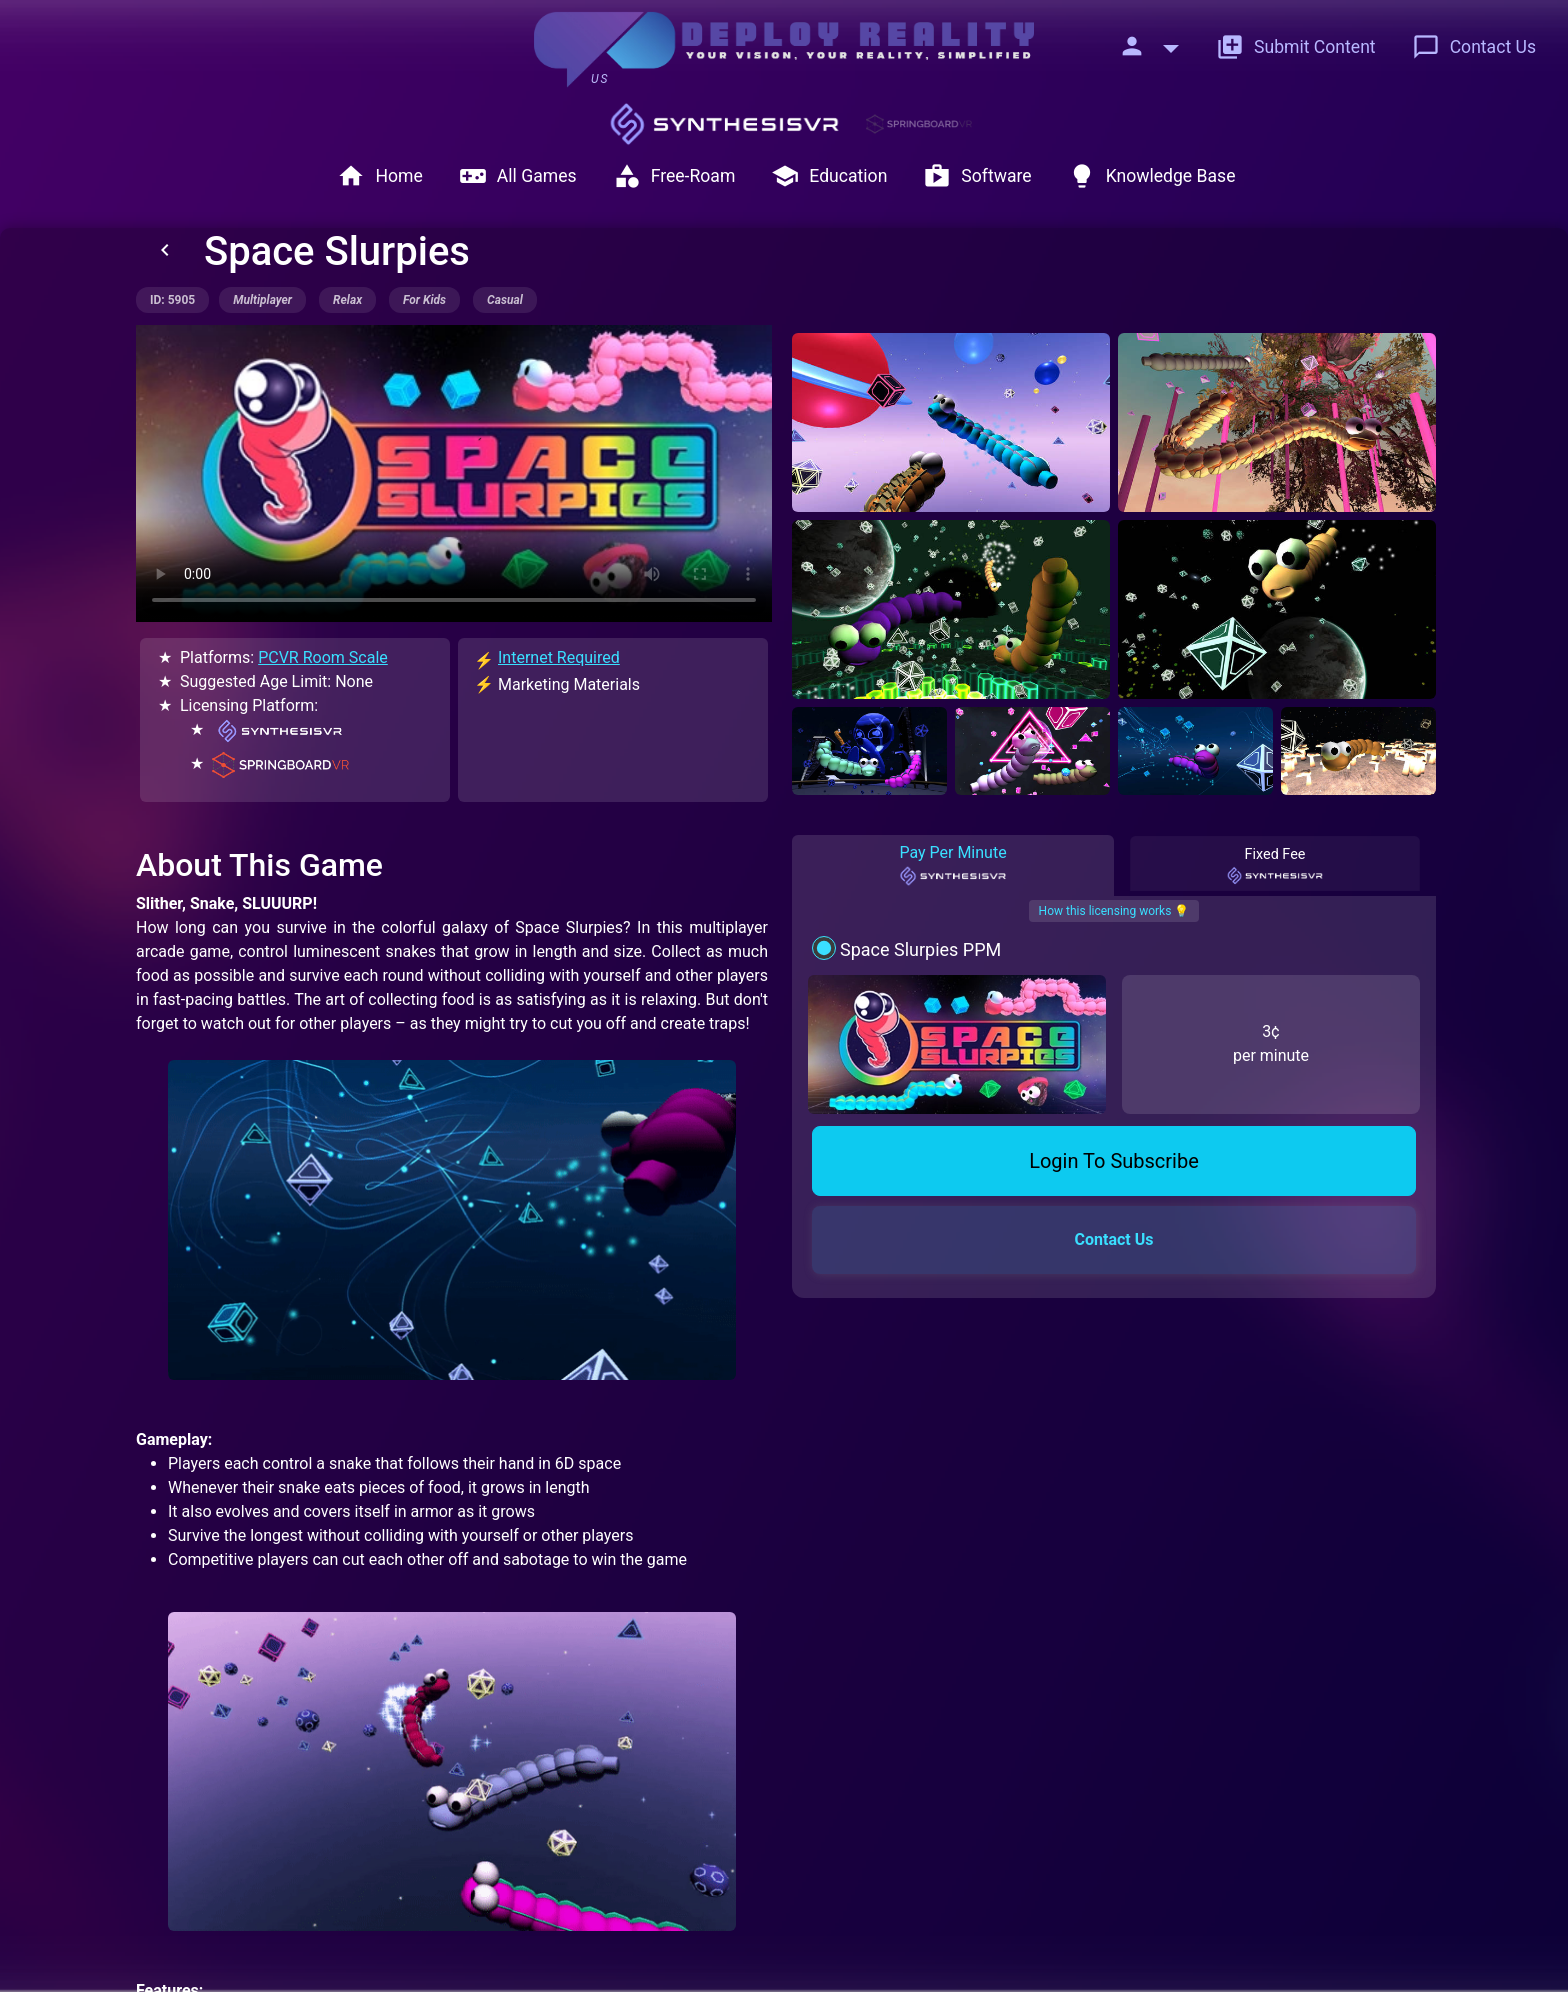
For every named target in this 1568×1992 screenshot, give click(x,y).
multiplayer (262, 300)
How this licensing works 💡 (1114, 911)
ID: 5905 (172, 300)
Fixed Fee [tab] (1275, 866)
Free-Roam (674, 176)
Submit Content (1296, 47)
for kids (424, 300)
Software (977, 176)
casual (505, 300)
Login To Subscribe (1114, 1161)
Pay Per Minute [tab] (952, 865)
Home (379, 176)
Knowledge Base (1152, 176)
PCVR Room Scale (323, 657)
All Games (518, 176)
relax (347, 300)
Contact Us (1474, 47)
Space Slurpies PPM (920, 949)
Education (829, 176)
